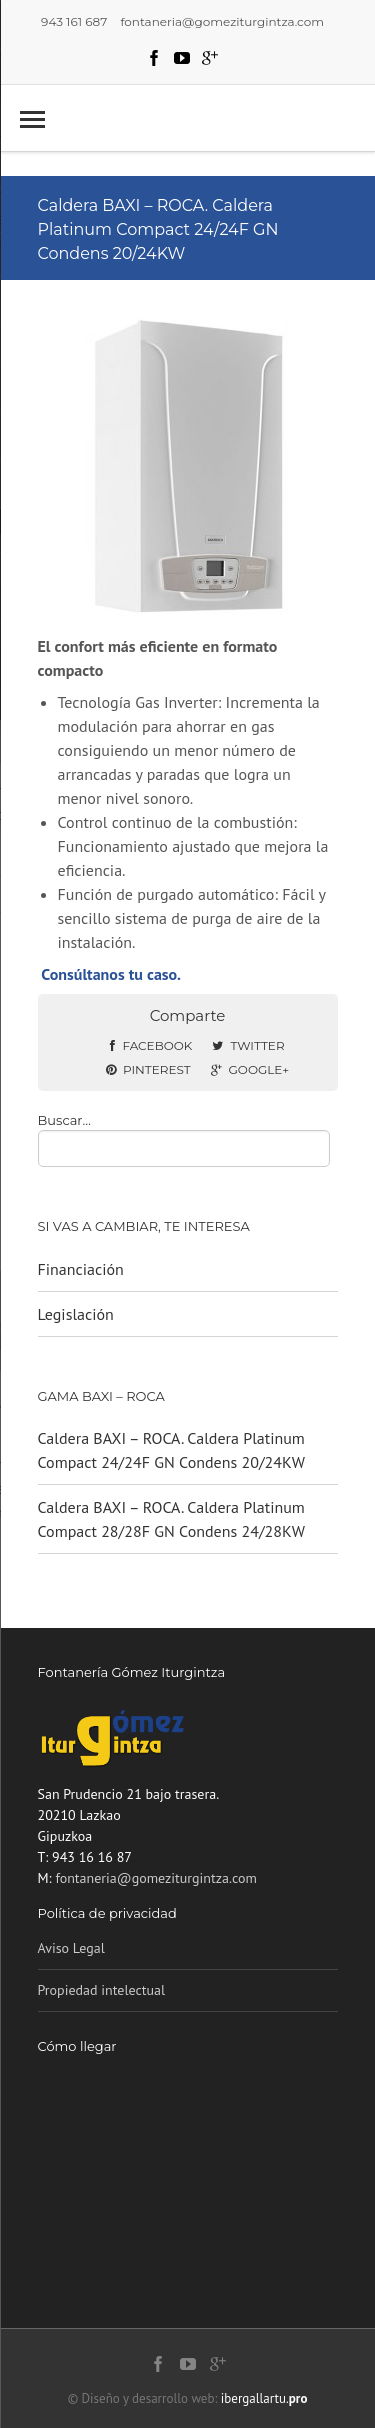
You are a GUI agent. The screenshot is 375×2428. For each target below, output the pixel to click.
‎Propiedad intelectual (102, 1990)
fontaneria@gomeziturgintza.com (155, 1878)
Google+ (250, 1069)
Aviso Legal (71, 1948)
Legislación (76, 1314)
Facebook (151, 1045)
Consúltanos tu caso (109, 974)
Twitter (248, 1045)
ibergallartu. (264, 2398)
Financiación (81, 1269)
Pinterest (148, 1069)
